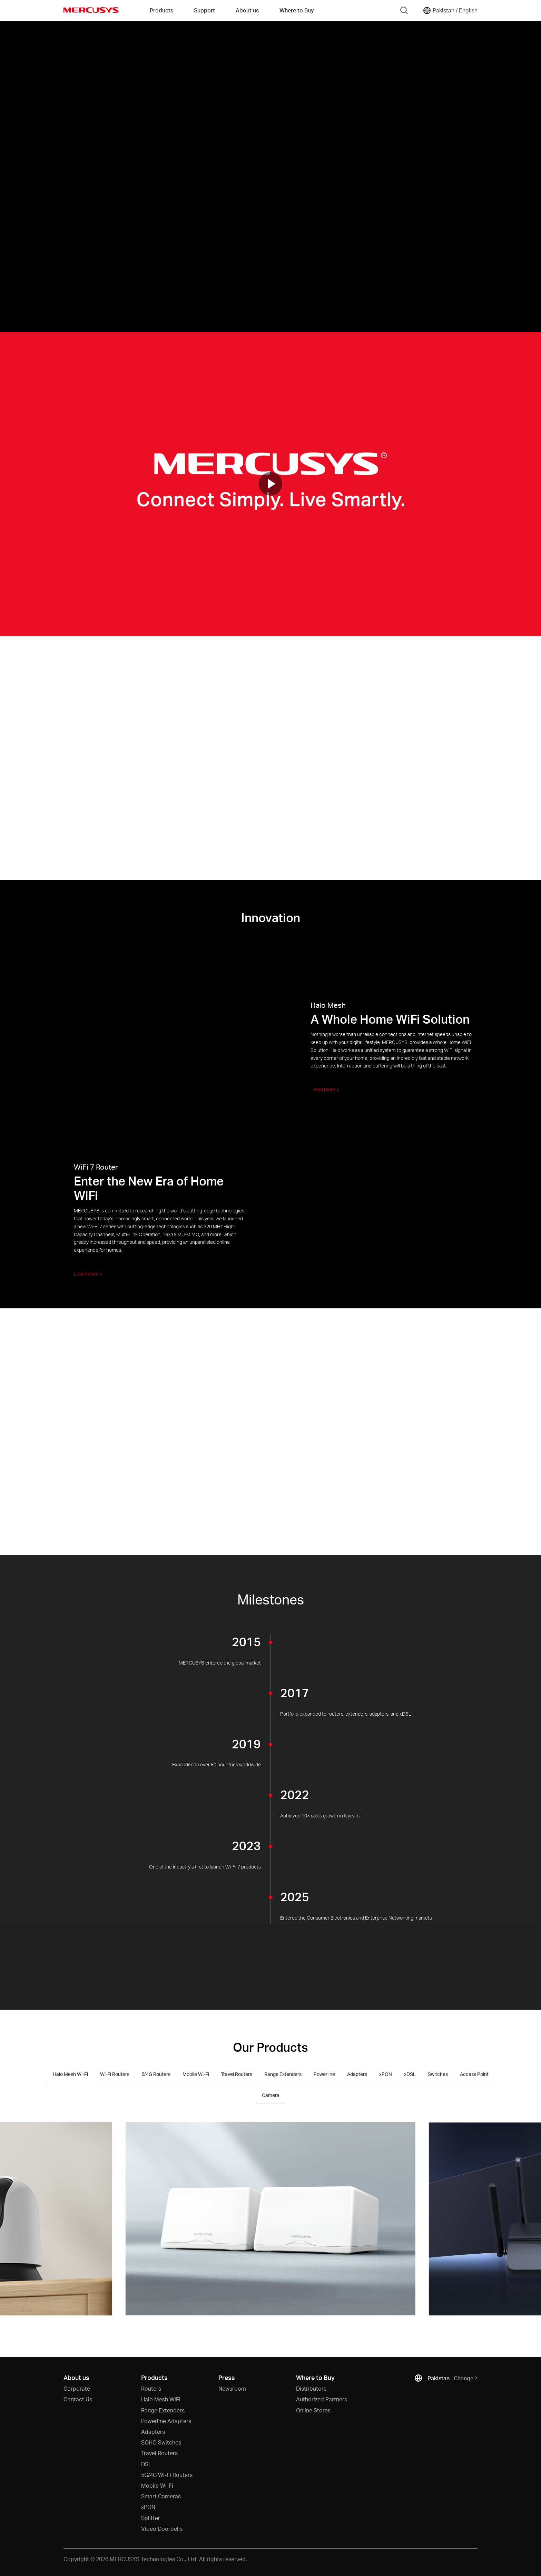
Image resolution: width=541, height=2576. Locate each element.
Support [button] (204, 10)
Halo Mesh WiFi (160, 2399)
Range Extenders (163, 2410)
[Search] (404, 10)
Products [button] (161, 10)
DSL (146, 2464)
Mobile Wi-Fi (157, 2485)
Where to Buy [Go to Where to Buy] (296, 10)
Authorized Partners (321, 2399)
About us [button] (247, 10)
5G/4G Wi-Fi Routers (167, 2474)
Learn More (325, 1089)
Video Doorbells (162, 2528)
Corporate (76, 2388)
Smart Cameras (161, 2496)
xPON (148, 2507)
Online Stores (313, 2410)
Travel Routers (159, 2453)
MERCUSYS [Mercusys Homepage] (91, 10)
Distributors (311, 2388)
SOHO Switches (161, 2442)
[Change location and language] (450, 10)
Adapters (153, 2431)
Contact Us (77, 2399)
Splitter (150, 2518)
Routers (151, 2388)
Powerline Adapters (166, 2421)
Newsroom (232, 2388)
